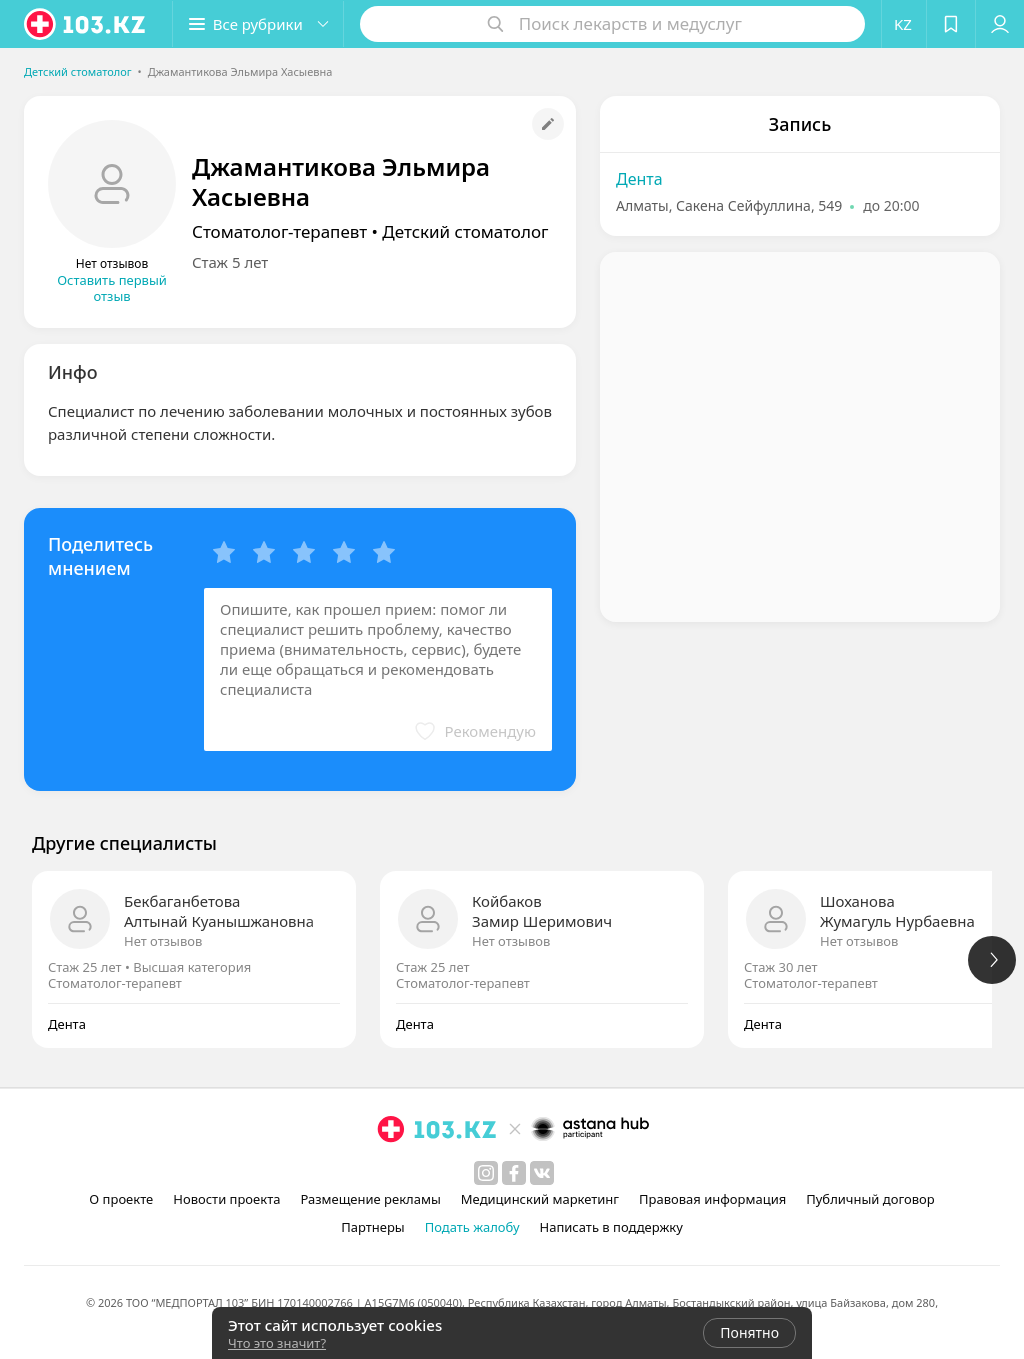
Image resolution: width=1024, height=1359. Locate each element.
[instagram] (486, 1173)
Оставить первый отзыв (112, 288)
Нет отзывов (163, 941)
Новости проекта (226, 1199)
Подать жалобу (472, 1227)
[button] (258, 24)
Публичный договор (870, 1199)
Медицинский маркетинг (540, 1199)
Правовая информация (712, 1199)
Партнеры (373, 1227)
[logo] (86, 24)
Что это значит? (277, 1343)
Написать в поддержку (611, 1227)
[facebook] (514, 1173)
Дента (639, 179)
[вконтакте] (542, 1173)
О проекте (121, 1199)
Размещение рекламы (370, 1199)
